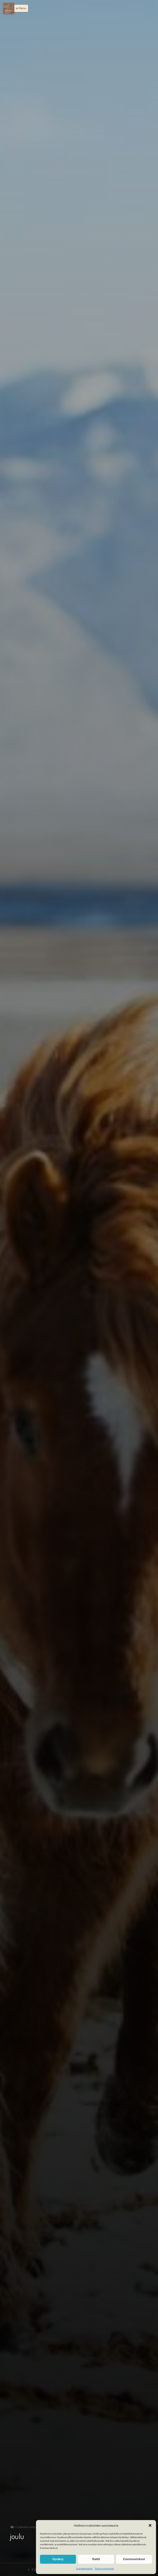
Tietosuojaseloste (104, 2568)
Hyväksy (58, 2559)
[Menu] (8, 8)
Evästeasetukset (134, 2559)
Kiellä (96, 2559)
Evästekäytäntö (84, 2568)
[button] (150, 2525)
